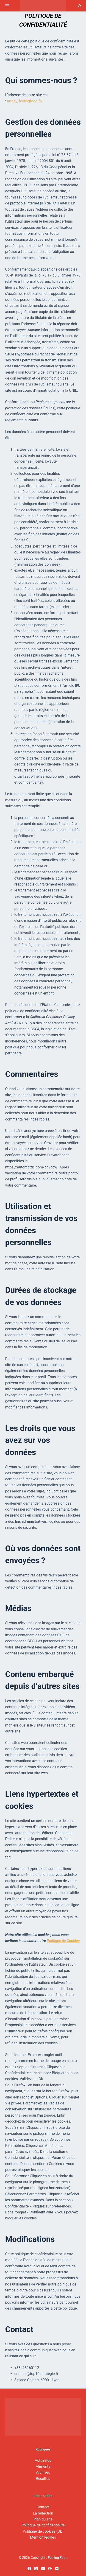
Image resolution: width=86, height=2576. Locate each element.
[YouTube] (56, 2568)
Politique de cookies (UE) (43, 2531)
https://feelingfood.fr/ (24, 101)
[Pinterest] (50, 2568)
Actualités (43, 2460)
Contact (43, 2507)
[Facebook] (29, 2568)
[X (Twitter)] (36, 2568)
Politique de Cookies (63, 1941)
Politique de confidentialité (43, 2525)
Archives (43, 2472)
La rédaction (43, 2513)
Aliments (43, 2466)
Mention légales (43, 2537)
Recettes (43, 2478)
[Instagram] (43, 2568)
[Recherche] (79, 5)
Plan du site (43, 2519)
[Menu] (7, 6)
